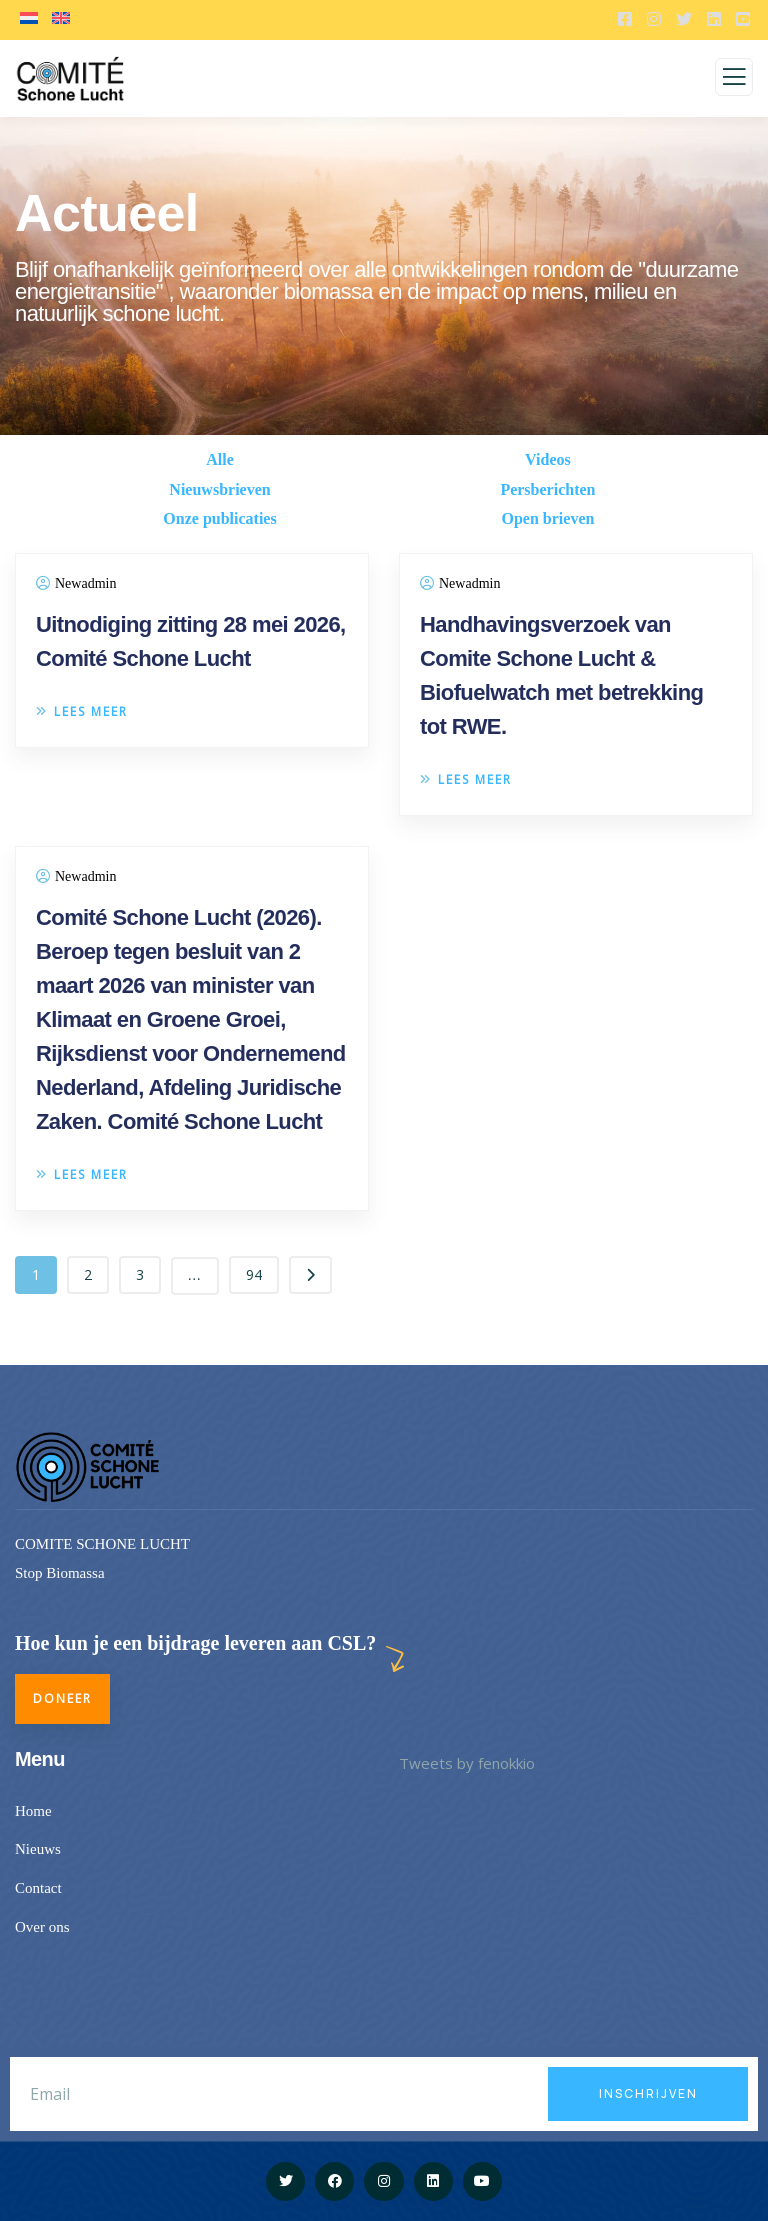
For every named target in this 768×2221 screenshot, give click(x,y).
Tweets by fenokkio (467, 1763)
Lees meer (82, 711)
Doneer (62, 1698)
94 (254, 1274)
